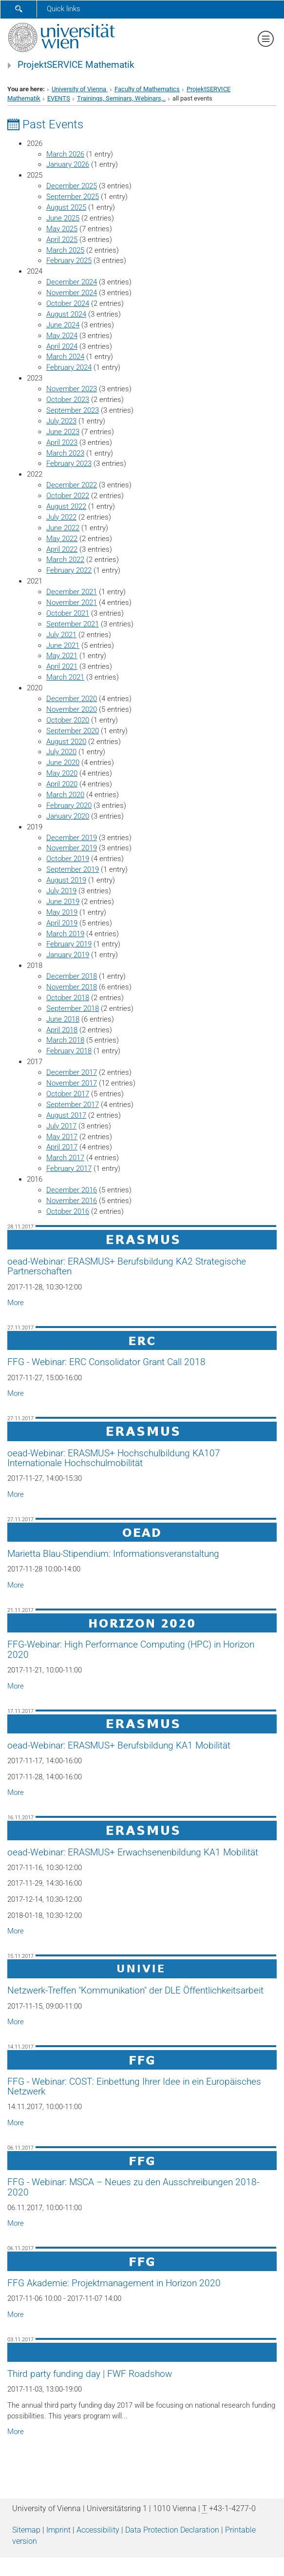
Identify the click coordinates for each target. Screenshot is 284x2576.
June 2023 (62, 431)
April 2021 (61, 666)
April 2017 (61, 1147)
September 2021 (72, 624)
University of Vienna (80, 89)
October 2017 (67, 1093)
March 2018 (65, 1040)
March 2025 (65, 250)
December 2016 (71, 1190)
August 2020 (66, 741)
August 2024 (66, 314)
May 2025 (61, 228)
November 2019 (71, 848)
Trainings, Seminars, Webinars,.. (121, 98)
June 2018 (62, 1019)
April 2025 (61, 239)
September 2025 (72, 196)
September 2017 (72, 1104)
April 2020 (61, 784)
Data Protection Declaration (172, 2530)
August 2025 (66, 207)
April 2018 (61, 1030)
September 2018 (72, 1008)
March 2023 (65, 453)
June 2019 (62, 901)
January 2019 (67, 954)
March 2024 (65, 356)
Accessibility (97, 2530)
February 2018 (69, 1050)
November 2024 (71, 292)
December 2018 (71, 976)
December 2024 (71, 282)
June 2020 (62, 762)
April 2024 (61, 346)
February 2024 (69, 367)
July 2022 (61, 517)
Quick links (63, 8)
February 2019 (69, 944)
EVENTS (58, 98)
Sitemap (26, 2530)
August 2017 (66, 1115)
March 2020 (65, 794)
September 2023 (72, 410)
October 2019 (67, 858)
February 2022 (69, 570)
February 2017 (69, 1168)
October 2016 (67, 1211)
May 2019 (61, 912)
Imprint (58, 2530)
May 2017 (61, 1136)
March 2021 (65, 677)
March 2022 (65, 559)
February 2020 (69, 805)
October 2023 (67, 399)
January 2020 (67, 816)
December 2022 (71, 485)
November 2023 (71, 388)
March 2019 (65, 933)
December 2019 (71, 837)
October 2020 (67, 720)
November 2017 (71, 1083)
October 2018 (67, 997)
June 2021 (62, 645)
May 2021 (61, 655)
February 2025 (69, 260)
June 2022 (62, 527)
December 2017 (71, 1072)
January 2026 (67, 164)
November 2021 (71, 602)
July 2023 (61, 421)
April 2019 (61, 923)
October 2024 (67, 303)
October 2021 (67, 613)
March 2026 (65, 154)
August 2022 (66, 506)
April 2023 (61, 442)
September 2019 (72, 869)
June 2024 (62, 325)
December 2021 (71, 591)
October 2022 (67, 495)
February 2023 (69, 463)
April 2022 (61, 549)
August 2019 (66, 880)
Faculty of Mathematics (147, 89)
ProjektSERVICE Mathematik (76, 65)
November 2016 (71, 1200)
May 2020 (61, 773)
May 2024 (61, 335)
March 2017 (65, 1157)
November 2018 (71, 987)
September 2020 (72, 730)
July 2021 (61, 634)
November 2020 (71, 709)
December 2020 (71, 698)
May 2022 (61, 538)
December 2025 (71, 185)
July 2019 (61, 890)
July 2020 (61, 751)
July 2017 (61, 1126)
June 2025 (62, 218)
